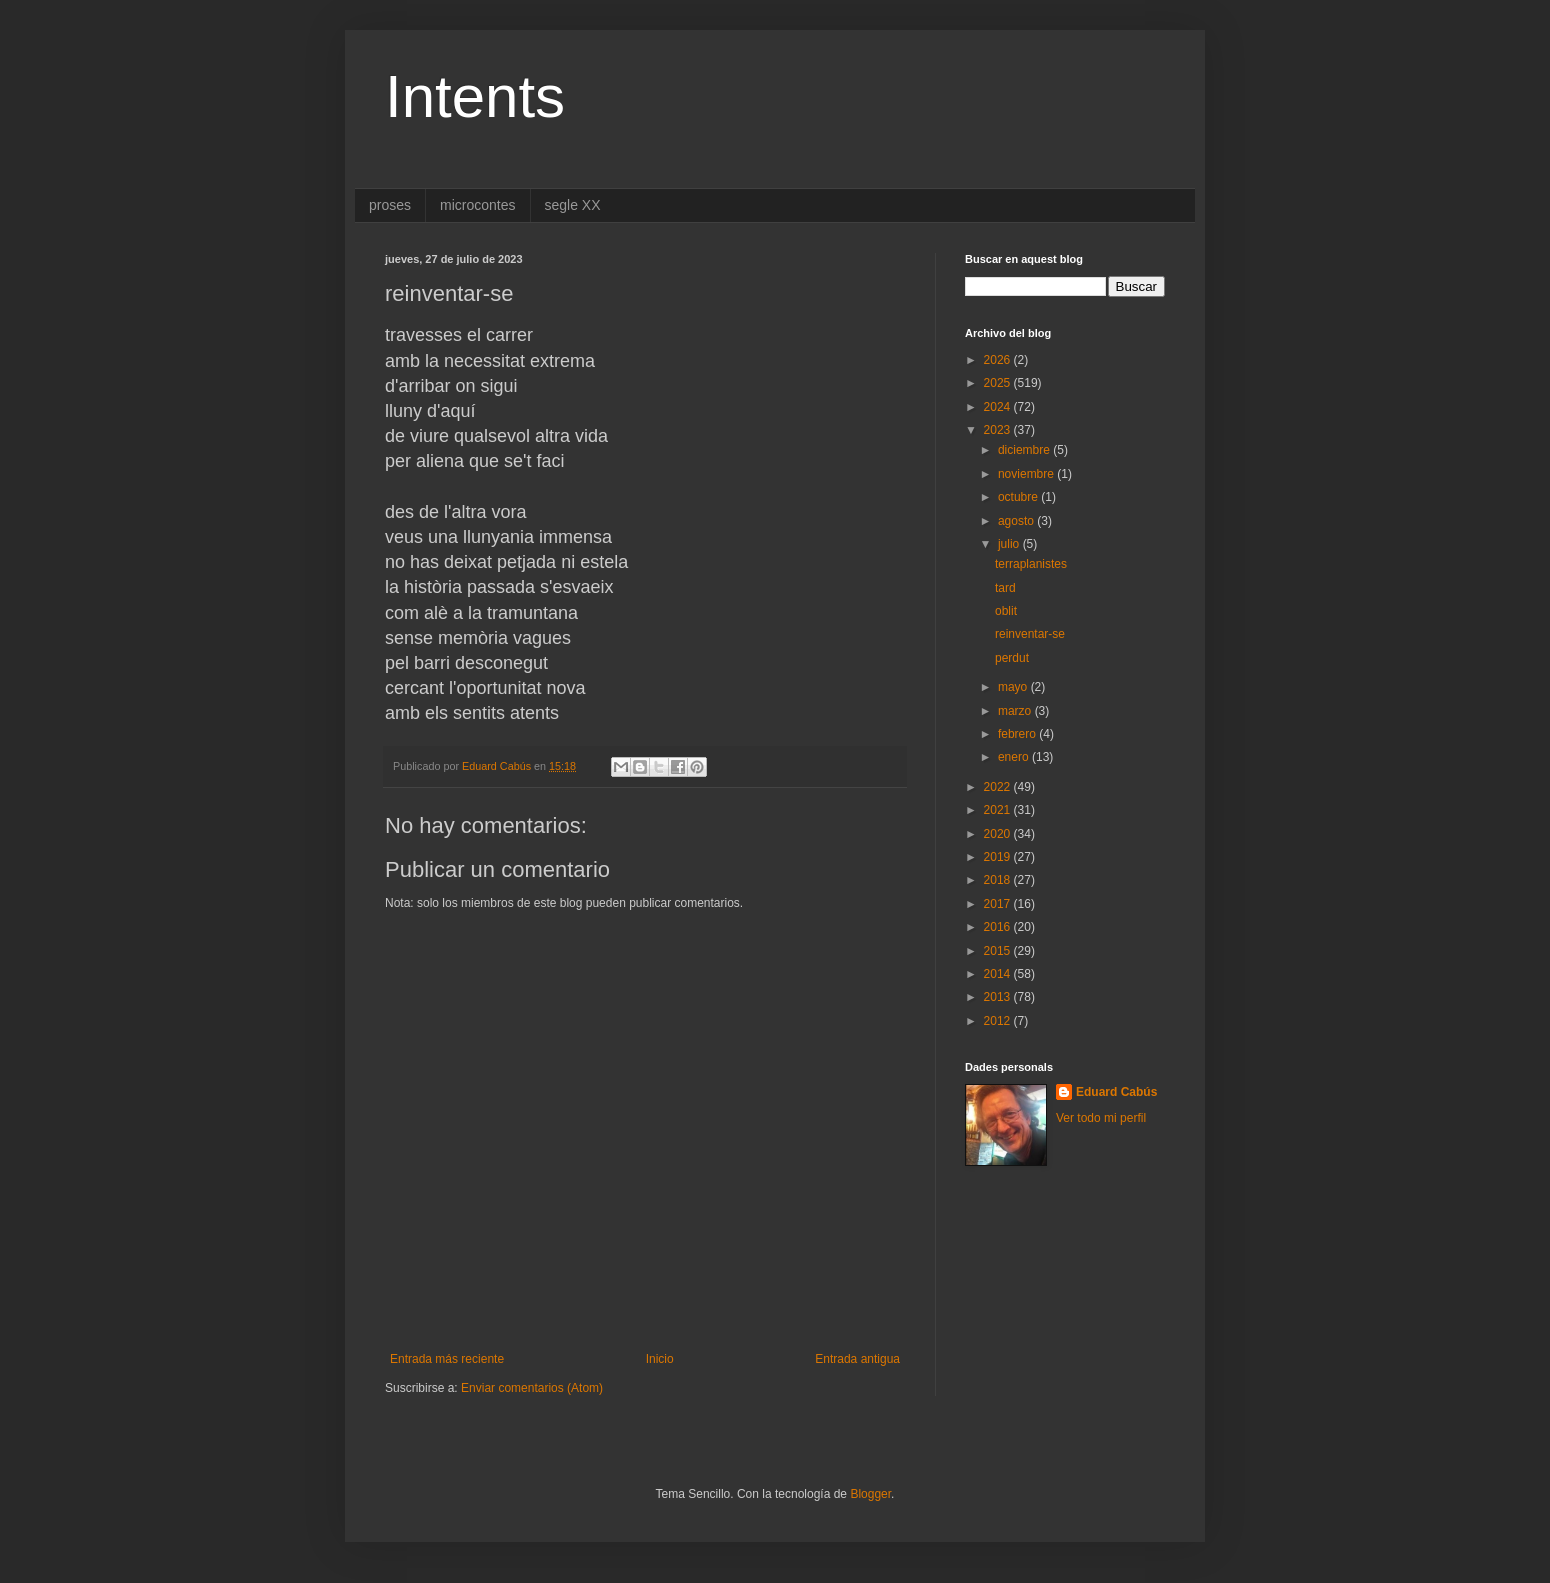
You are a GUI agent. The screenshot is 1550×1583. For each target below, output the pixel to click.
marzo (1016, 711)
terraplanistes (1031, 564)
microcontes (477, 205)
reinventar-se (1030, 634)
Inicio (660, 1359)
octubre (1019, 497)
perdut (1012, 658)
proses (390, 205)
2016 (999, 927)
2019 (999, 857)
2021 (999, 810)
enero (1015, 757)
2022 (999, 787)
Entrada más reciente (447, 1359)
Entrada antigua (857, 1359)
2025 (999, 383)
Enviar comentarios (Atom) (532, 1388)
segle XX (573, 205)
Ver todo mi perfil (1101, 1118)
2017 (999, 904)
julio (1010, 544)
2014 (999, 974)
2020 (999, 834)
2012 (999, 1021)
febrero (1018, 734)
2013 (999, 997)
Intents (475, 96)
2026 (999, 360)
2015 (999, 951)
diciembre (1025, 450)
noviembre (1027, 474)
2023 (999, 430)
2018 (999, 880)
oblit (1006, 611)
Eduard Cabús (1116, 1092)
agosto (1017, 521)
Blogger (870, 1494)
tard (1005, 588)
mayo (1014, 687)
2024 (999, 407)
